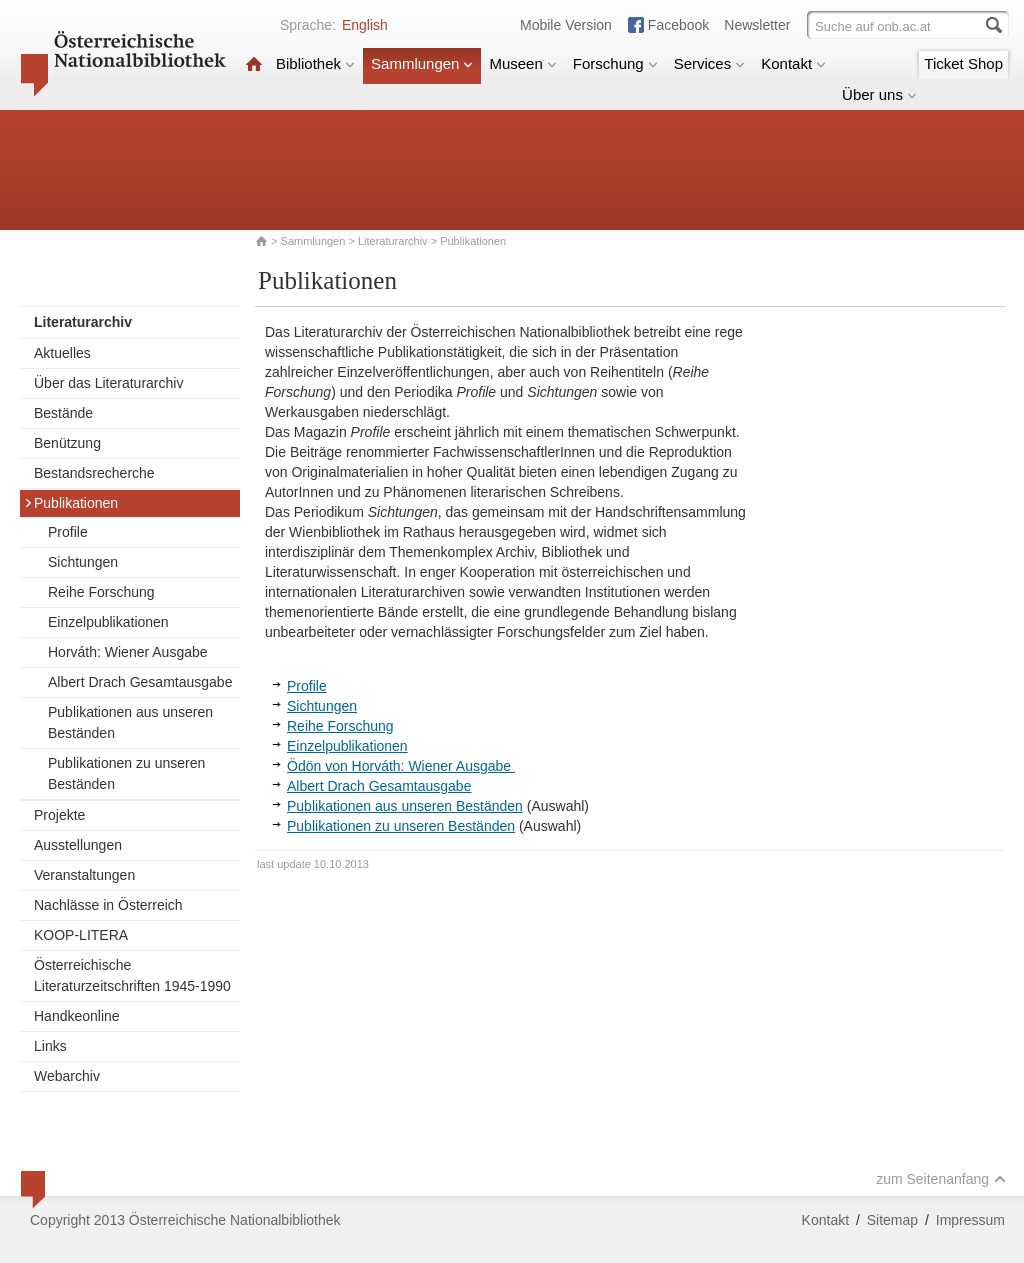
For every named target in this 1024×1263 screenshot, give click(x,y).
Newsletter (757, 25)
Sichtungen (83, 562)
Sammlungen (422, 63)
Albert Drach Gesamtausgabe (140, 682)
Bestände (63, 413)
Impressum (970, 1220)
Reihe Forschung (101, 592)
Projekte (59, 815)
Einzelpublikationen (108, 622)
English (365, 25)
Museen (522, 63)
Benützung (67, 443)
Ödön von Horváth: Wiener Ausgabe (401, 766)
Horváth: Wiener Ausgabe (128, 652)
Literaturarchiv (394, 241)
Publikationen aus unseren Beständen (130, 722)
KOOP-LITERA (81, 935)
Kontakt (793, 63)
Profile (68, 532)
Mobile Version (566, 25)
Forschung (615, 63)
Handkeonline (77, 1016)
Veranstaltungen (84, 875)
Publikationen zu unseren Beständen (126, 773)
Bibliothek (315, 63)
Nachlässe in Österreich (108, 905)
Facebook (678, 25)
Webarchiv (67, 1076)
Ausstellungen (78, 845)
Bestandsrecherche (94, 473)
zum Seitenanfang (941, 1179)
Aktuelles (62, 353)
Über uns (879, 94)
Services (710, 63)
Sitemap (892, 1220)
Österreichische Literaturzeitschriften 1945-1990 (132, 975)
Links (50, 1046)
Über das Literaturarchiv (108, 383)
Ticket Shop (963, 63)
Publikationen (71, 503)
